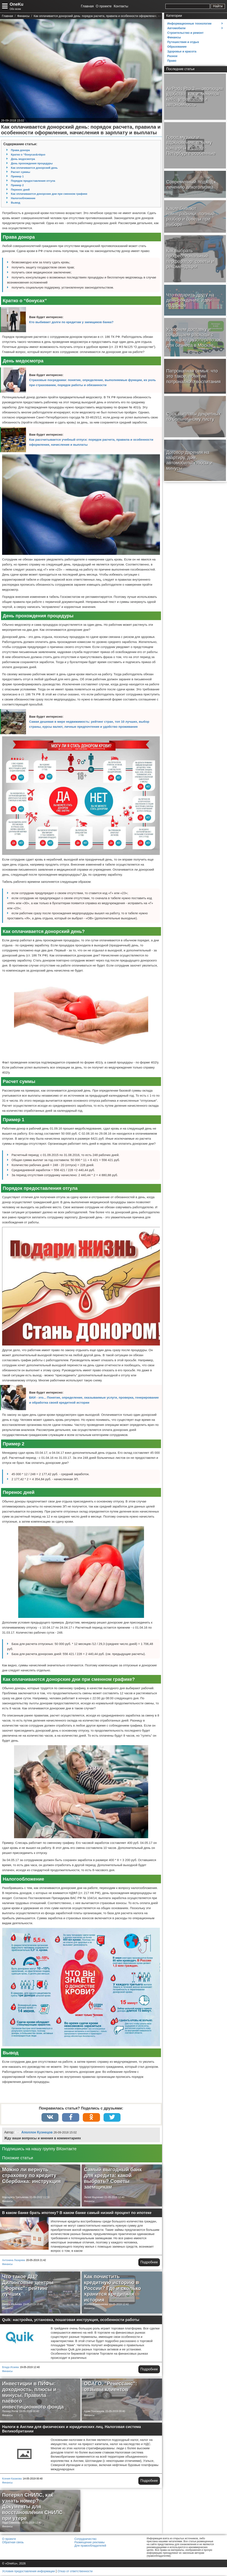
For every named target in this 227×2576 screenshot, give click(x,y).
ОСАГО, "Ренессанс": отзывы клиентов (110, 2387)
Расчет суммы (20, 172)
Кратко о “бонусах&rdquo (28, 154)
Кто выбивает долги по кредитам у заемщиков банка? (71, 322)
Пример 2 (17, 185)
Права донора (20, 150)
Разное (172, 56)
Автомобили (176, 28)
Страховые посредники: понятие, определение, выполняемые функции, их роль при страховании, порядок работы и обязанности (92, 382)
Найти (218, 6)
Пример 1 (17, 176)
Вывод (15, 202)
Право (171, 60)
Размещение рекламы (89, 2543)
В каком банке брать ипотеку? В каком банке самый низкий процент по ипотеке (77, 2214)
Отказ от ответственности (75, 2572)
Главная (87, 6)
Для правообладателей (90, 2546)
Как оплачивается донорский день (34, 167)
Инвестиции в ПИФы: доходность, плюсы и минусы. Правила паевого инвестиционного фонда (33, 2395)
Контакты (121, 6)
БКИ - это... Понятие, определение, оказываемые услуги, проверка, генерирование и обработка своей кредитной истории (94, 1400)
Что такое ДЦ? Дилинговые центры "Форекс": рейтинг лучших (27, 2286)
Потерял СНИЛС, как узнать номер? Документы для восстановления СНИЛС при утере (32, 2507)
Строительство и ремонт (185, 32)
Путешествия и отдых (183, 42)
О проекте (104, 6)
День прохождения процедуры (32, 163)
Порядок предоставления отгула (33, 180)
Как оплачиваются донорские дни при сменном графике (49, 193)
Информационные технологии (189, 23)
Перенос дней (20, 189)
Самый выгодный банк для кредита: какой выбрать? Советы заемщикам (113, 2179)
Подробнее (149, 2263)
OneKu (16, 4)
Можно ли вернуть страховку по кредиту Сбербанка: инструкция (31, 2176)
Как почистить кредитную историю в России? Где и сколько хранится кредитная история (112, 2288)
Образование (177, 46)
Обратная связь (13, 2543)
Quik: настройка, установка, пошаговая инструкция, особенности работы (70, 2321)
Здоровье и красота (181, 51)
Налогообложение (23, 198)
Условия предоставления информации (28, 2572)
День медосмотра (23, 159)
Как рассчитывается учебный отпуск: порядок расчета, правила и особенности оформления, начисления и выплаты (91, 442)
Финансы (7, 2201)
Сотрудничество (85, 2539)
